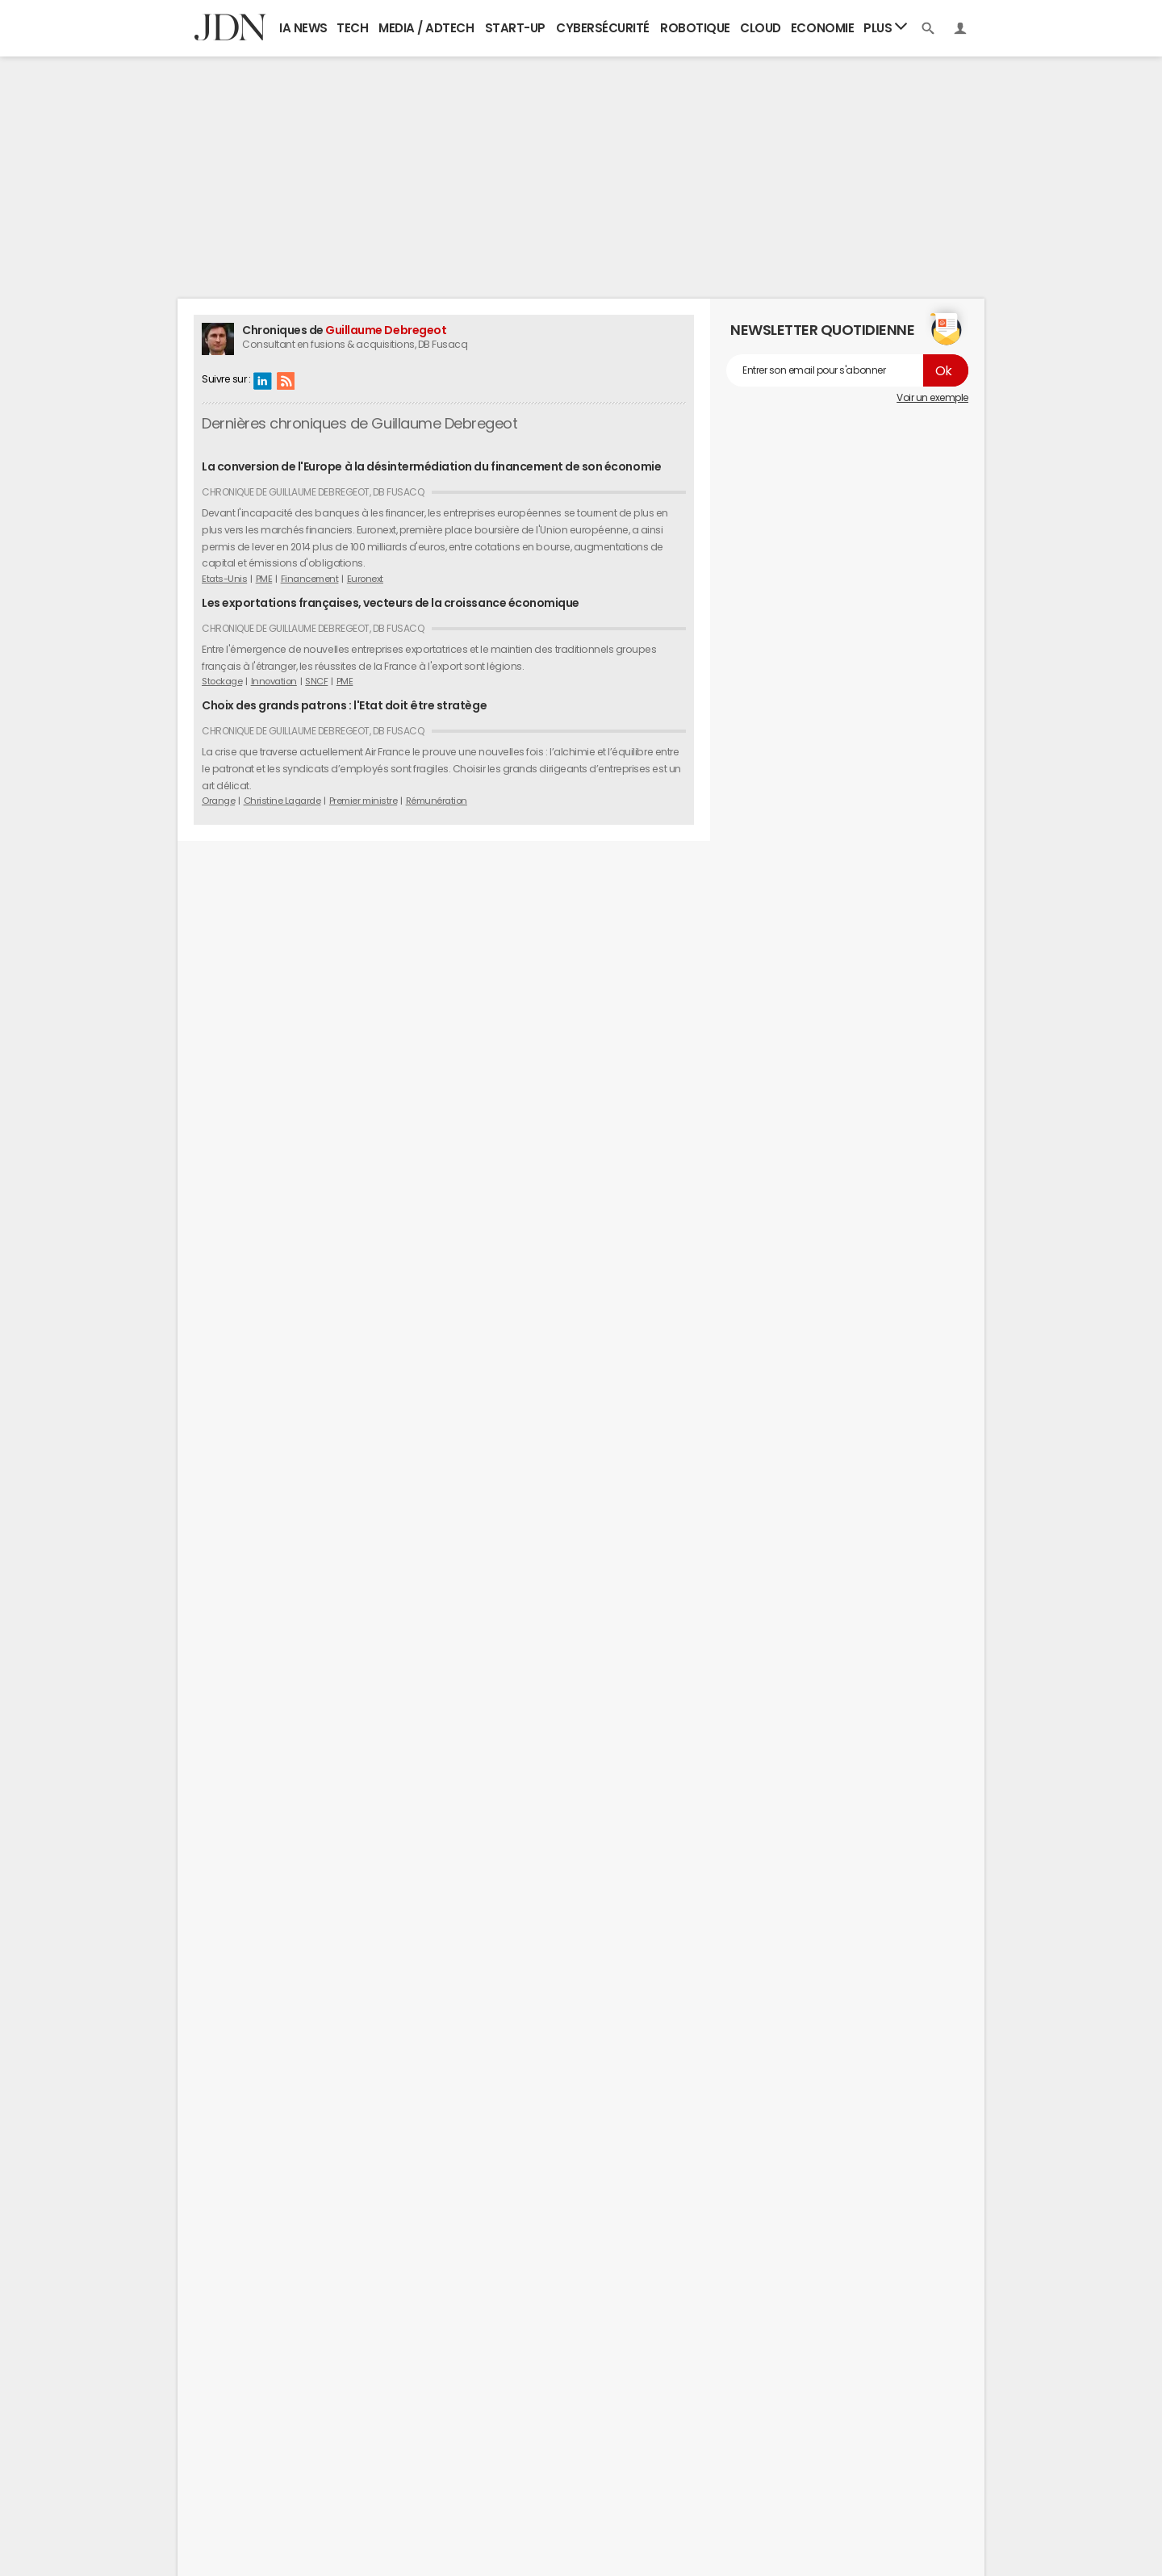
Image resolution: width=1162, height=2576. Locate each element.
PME (264, 578)
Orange (218, 800)
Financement (310, 578)
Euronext (365, 578)
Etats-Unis (224, 578)
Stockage (222, 681)
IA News (303, 28)
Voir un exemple (932, 398)
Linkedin (262, 380)
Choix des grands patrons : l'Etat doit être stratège (344, 705)
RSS (285, 380)
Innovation (274, 681)
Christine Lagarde (282, 800)
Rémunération (436, 800)
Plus (885, 27)
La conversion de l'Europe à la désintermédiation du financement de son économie (431, 466)
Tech (352, 28)
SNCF (316, 681)
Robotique (695, 28)
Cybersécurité (603, 28)
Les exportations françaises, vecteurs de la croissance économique (390, 602)
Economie (822, 28)
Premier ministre (363, 800)
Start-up (515, 28)
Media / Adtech (426, 28)
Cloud (760, 28)
